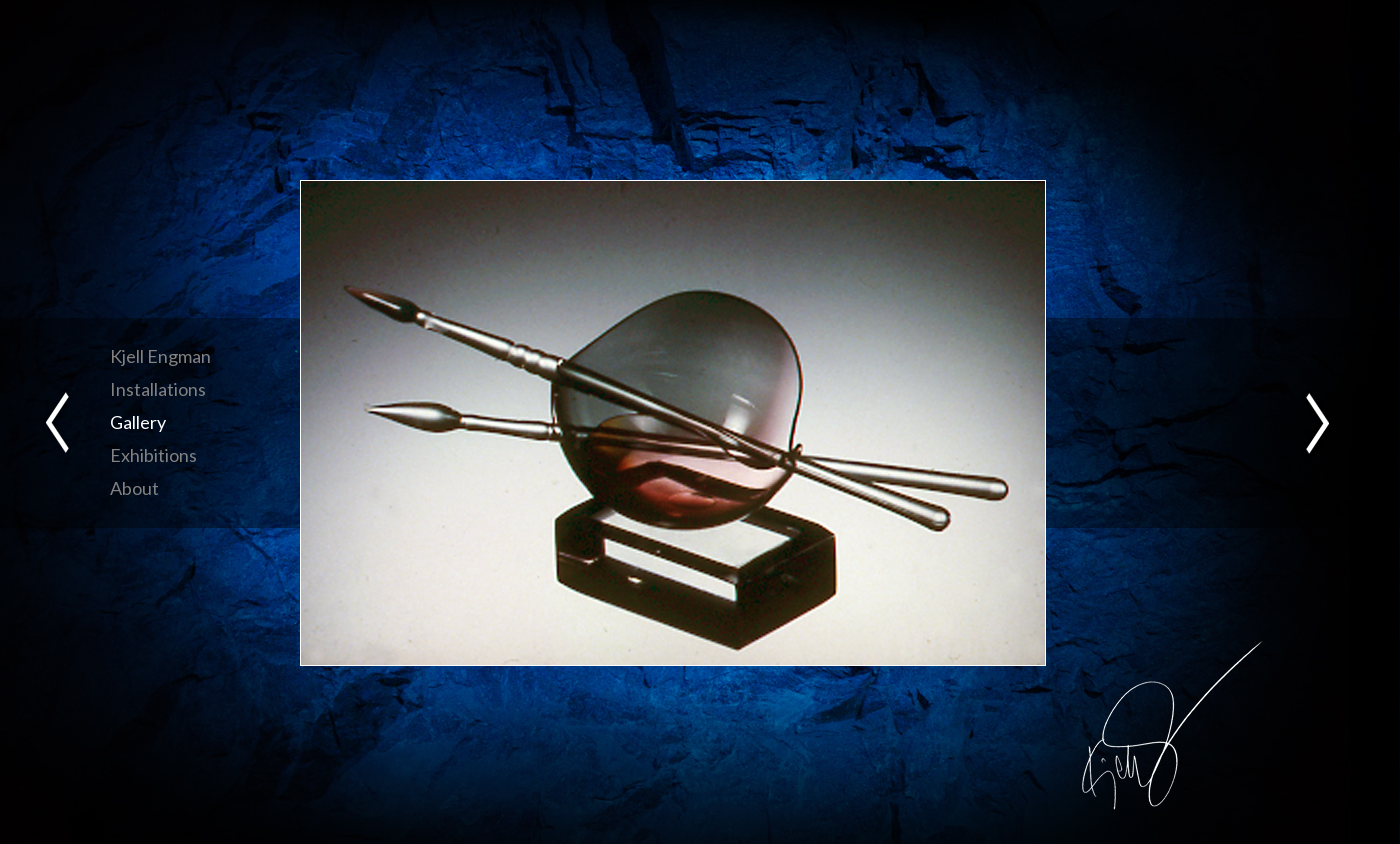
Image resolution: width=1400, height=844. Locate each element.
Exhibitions (153, 455)
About (134, 488)
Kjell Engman (160, 356)
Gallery (138, 422)
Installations (158, 389)
